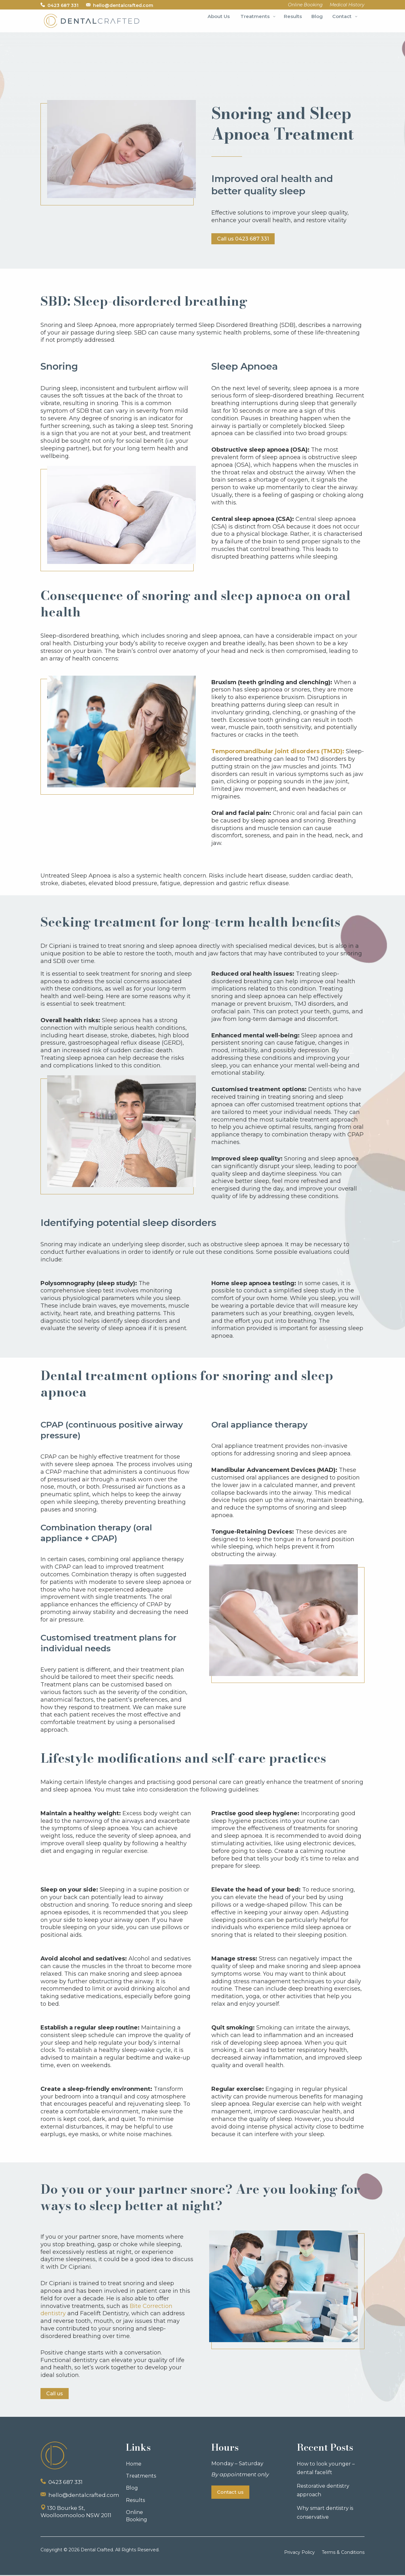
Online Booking (136, 2516)
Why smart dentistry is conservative (325, 2513)
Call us (56, 2394)
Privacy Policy (299, 2553)
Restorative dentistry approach (323, 2491)
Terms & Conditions (343, 2553)
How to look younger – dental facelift (326, 2469)
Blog (132, 2489)
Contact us (230, 2493)
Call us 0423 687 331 (244, 239)
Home (133, 2465)
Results (135, 2501)
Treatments (141, 2477)
